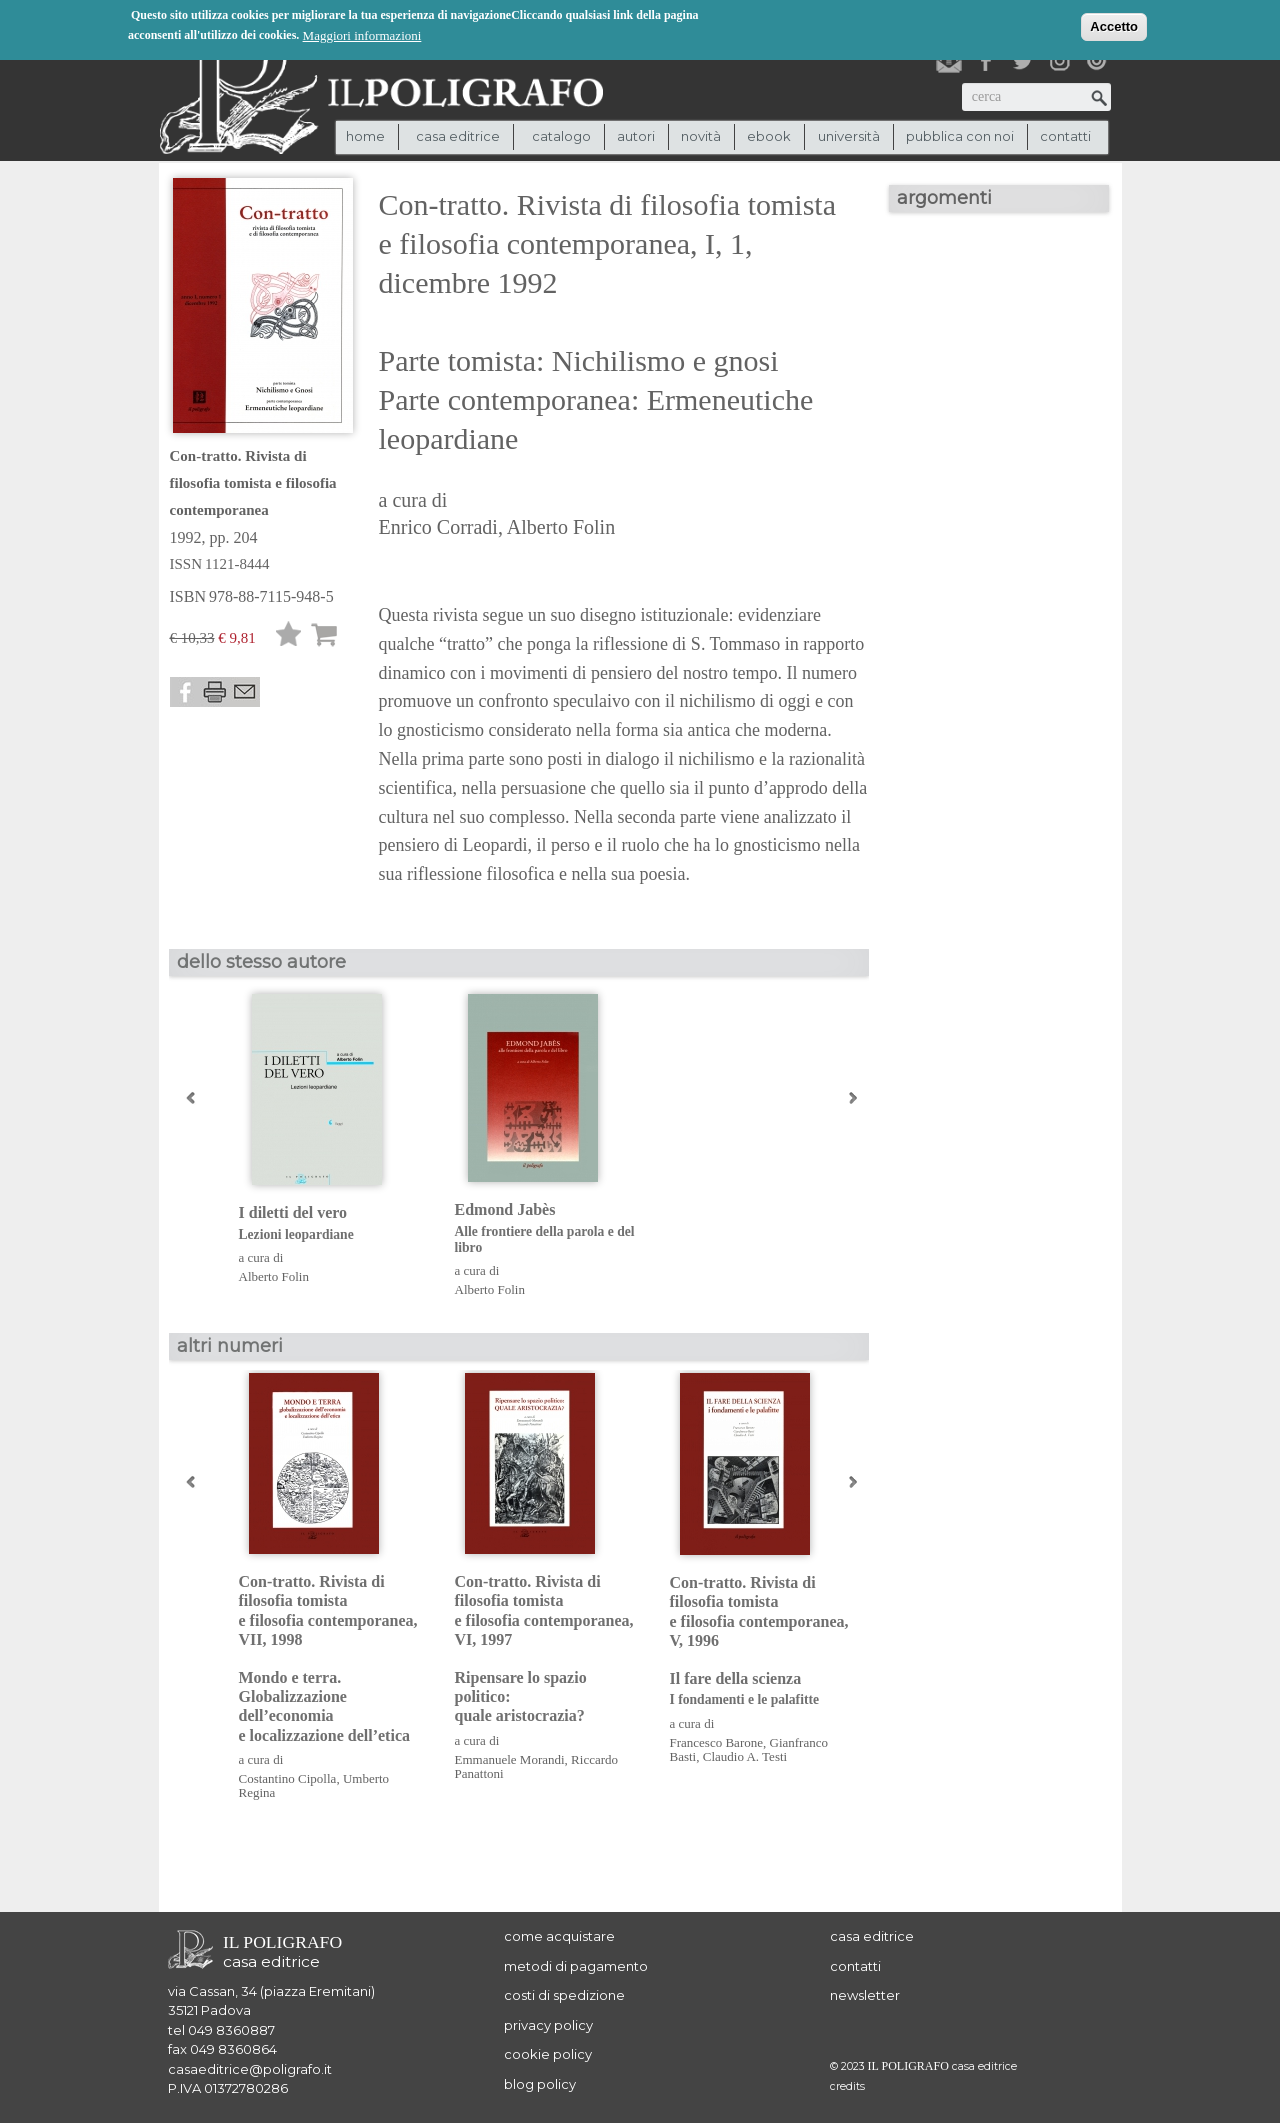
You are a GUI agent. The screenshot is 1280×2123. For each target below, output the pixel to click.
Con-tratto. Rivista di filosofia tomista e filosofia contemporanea (253, 483)
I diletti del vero (331, 1223)
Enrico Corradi (438, 527)
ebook (769, 136)
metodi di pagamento (576, 1966)
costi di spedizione (564, 1995)
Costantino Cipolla (288, 1778)
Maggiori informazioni (362, 34)
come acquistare (559, 1936)
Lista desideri (289, 637)
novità (701, 136)
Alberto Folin (561, 527)
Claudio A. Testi (745, 1756)
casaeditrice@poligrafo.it (250, 2069)
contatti (1065, 136)
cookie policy (548, 2054)
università (849, 136)
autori (636, 136)
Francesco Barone (717, 1742)
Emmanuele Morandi (510, 1759)
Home (365, 136)
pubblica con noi (960, 136)
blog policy (540, 2084)
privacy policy (548, 2025)
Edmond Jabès (547, 1228)
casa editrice (872, 1936)
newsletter (865, 1995)
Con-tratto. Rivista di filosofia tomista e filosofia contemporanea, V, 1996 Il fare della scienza (762, 1641)
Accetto (1114, 25)
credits (847, 2086)
